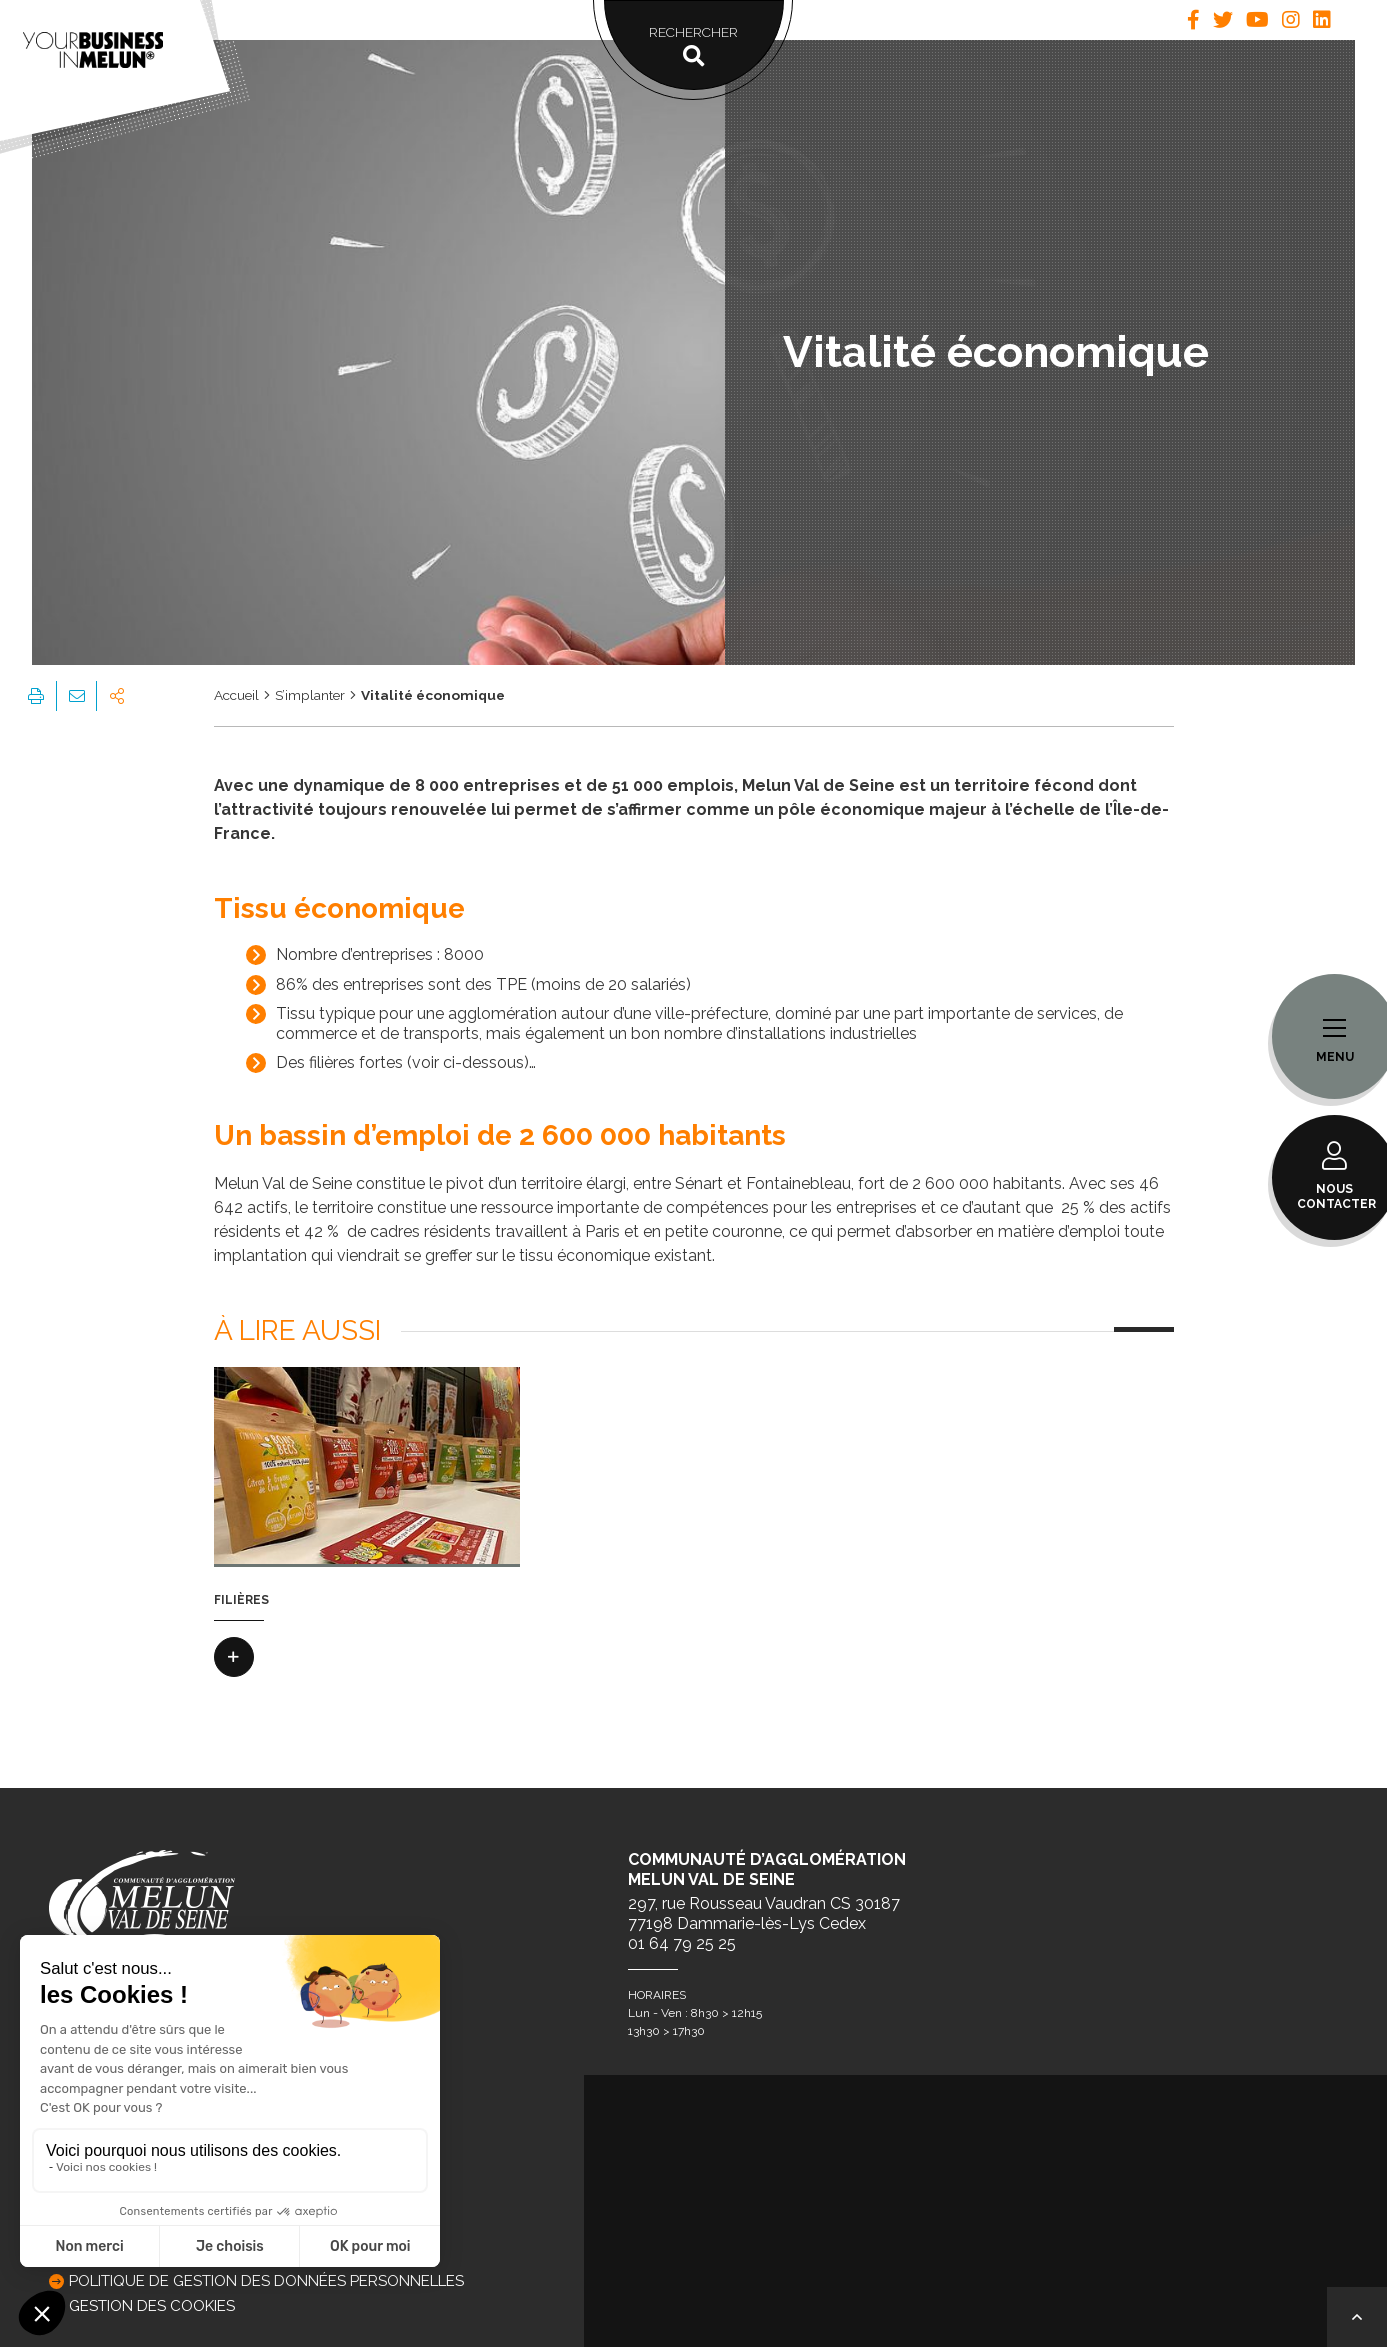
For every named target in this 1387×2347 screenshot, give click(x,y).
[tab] (1193, 20)
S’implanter (310, 695)
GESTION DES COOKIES (152, 2306)
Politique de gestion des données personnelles (266, 2281)
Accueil (236, 695)
